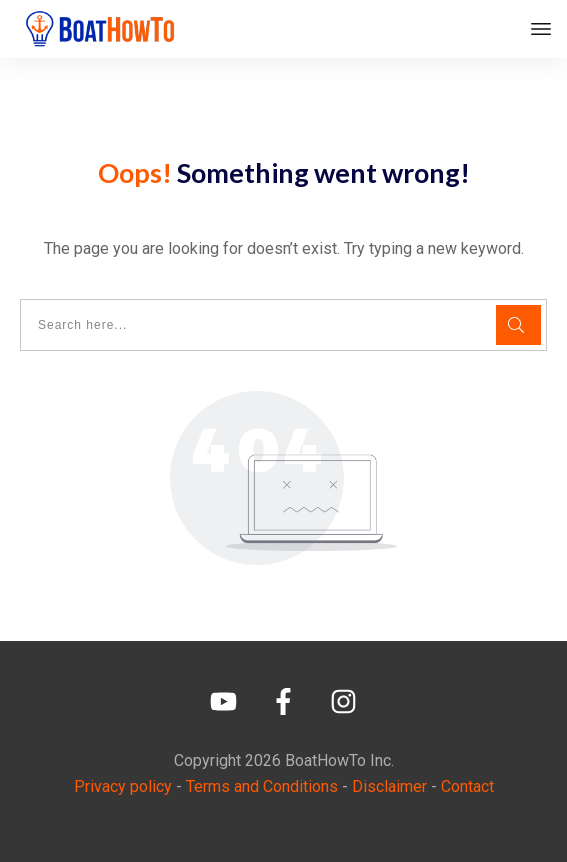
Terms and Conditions (262, 786)
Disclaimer (389, 786)
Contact (467, 786)
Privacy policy (123, 786)
